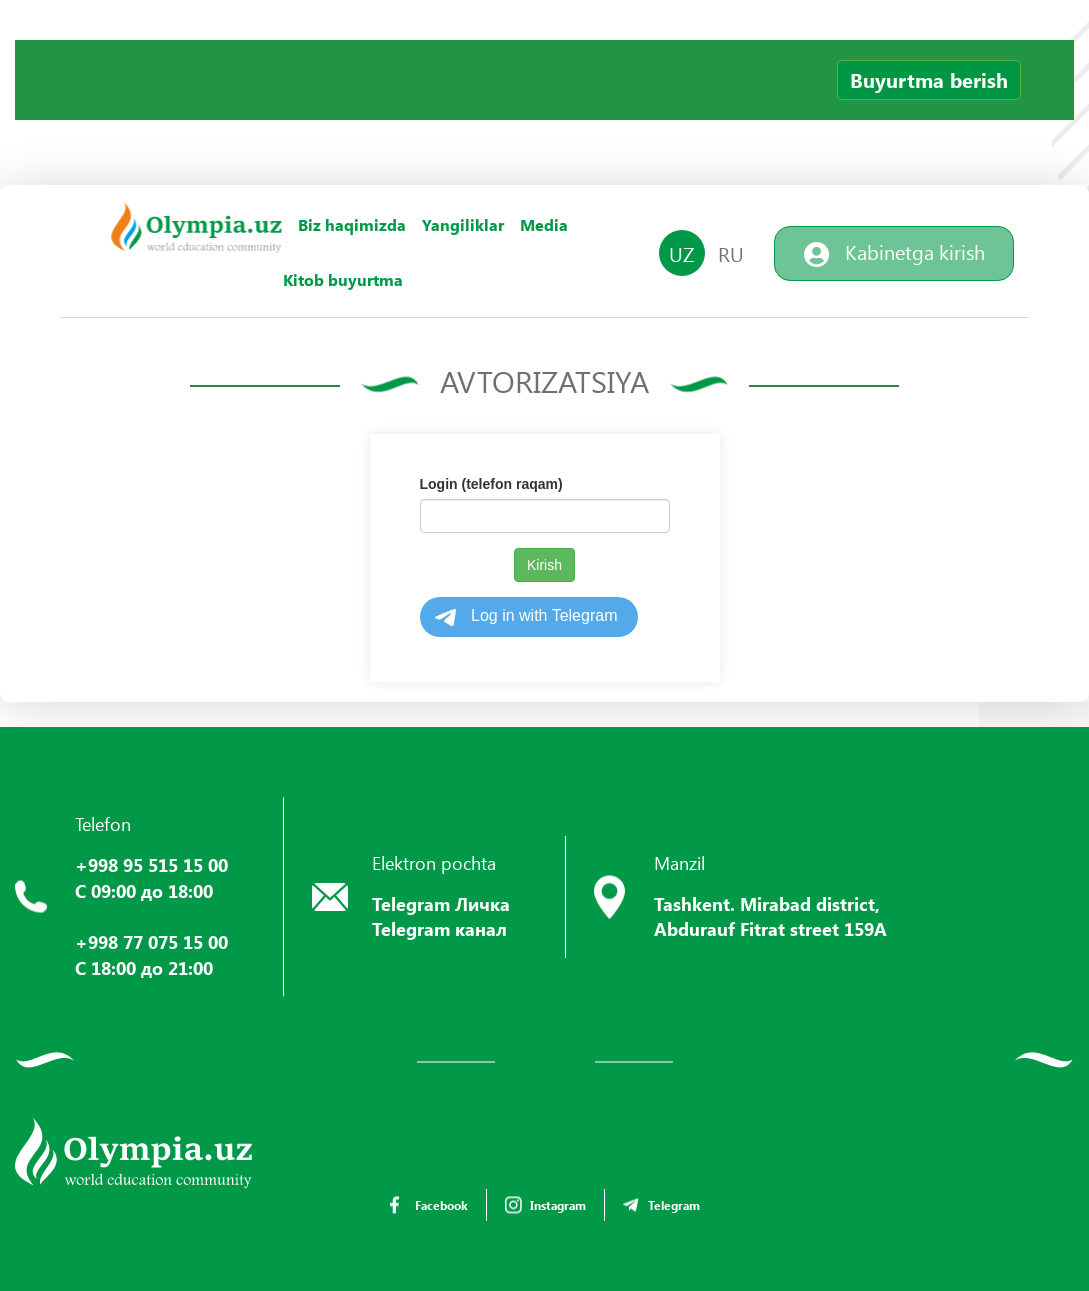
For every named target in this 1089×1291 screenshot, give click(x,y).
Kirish (544, 565)
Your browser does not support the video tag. (165, 115)
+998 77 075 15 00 (151, 942)
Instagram (545, 1205)
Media (544, 225)
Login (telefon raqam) (491, 484)
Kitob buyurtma (343, 280)
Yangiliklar (463, 225)
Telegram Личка (441, 904)
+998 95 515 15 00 (151, 865)
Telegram (661, 1205)
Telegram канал (439, 929)
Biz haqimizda (352, 225)
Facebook (429, 1205)
